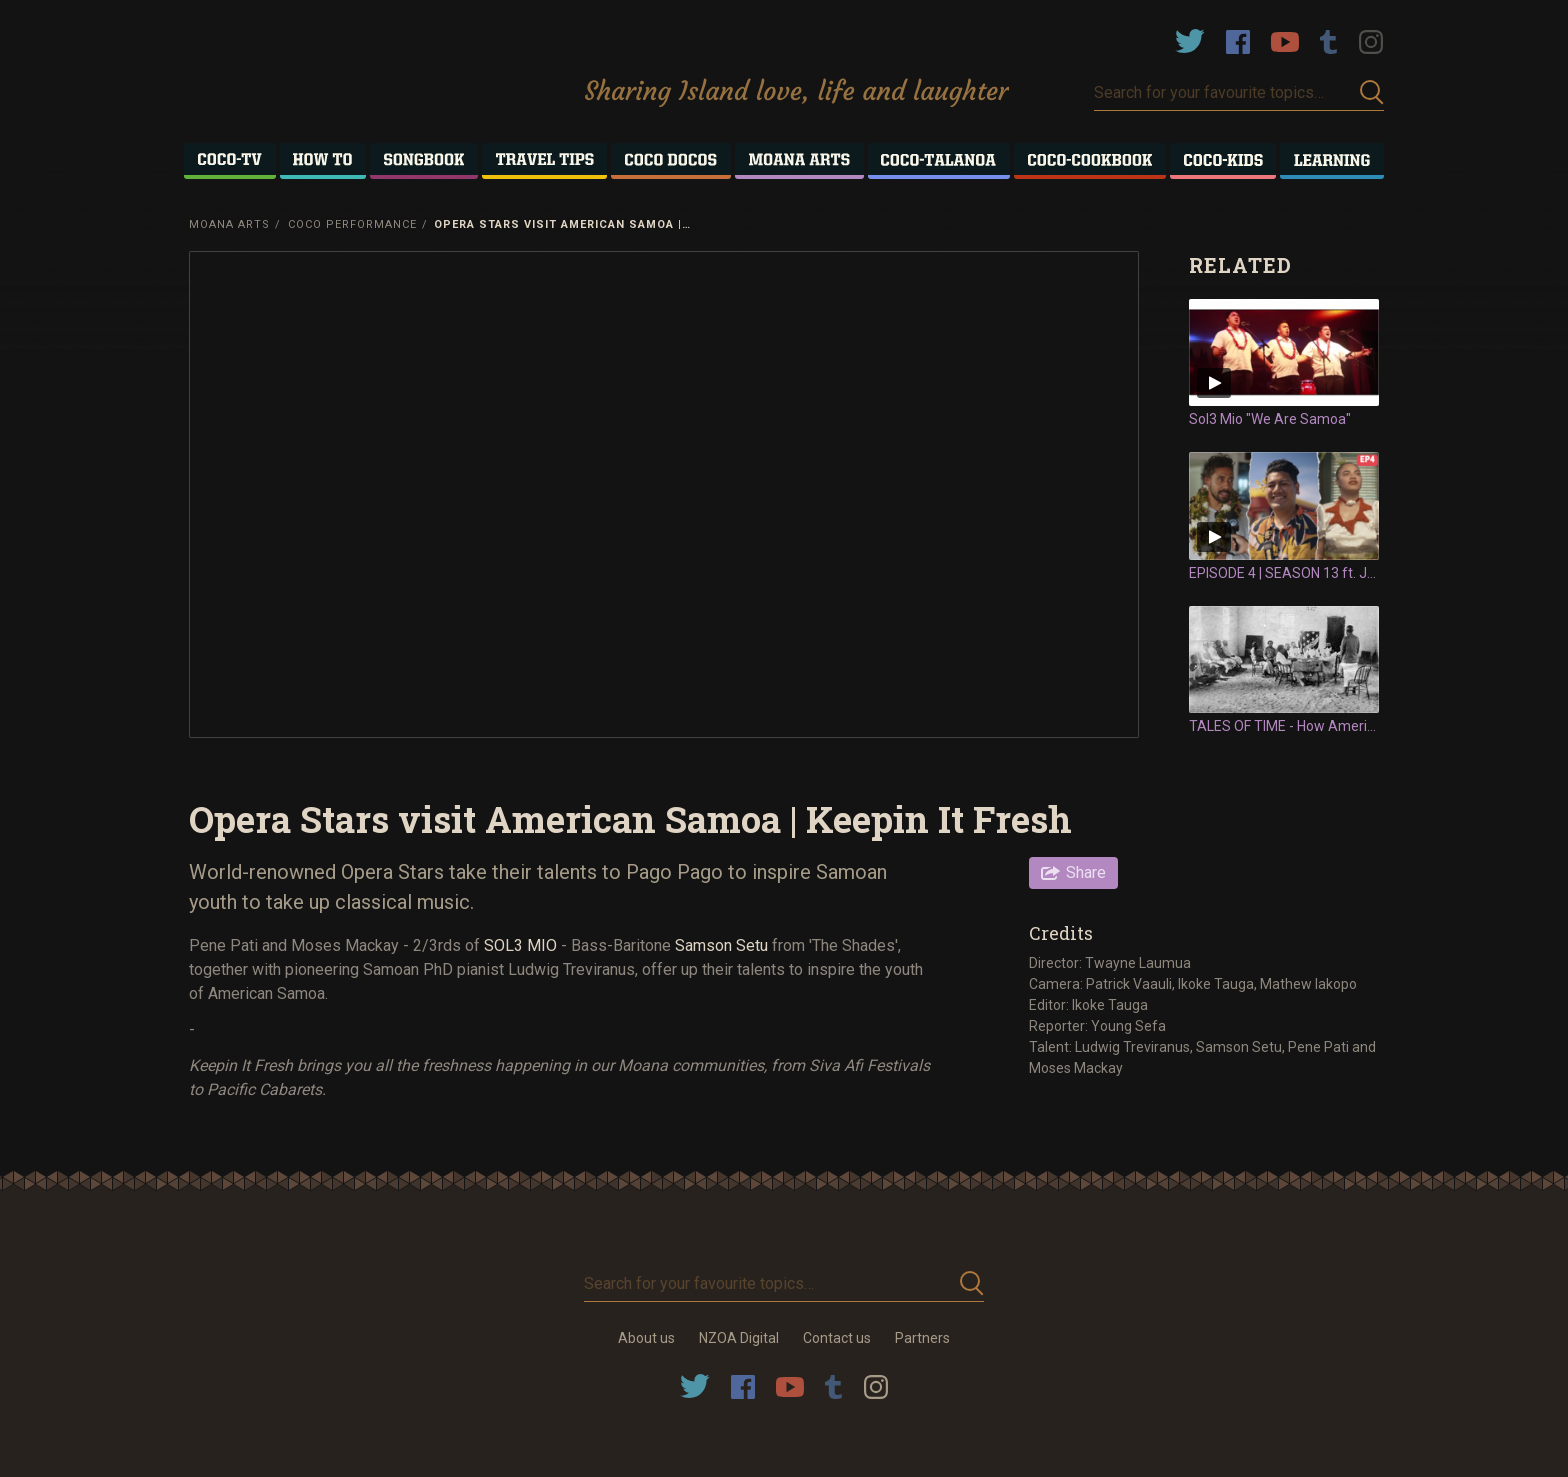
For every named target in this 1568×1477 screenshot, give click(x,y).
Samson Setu (721, 945)
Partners (922, 1338)
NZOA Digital (739, 1338)
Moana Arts (229, 224)
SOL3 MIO (520, 945)
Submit (1372, 92)
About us (646, 1338)
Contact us (837, 1338)
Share (1086, 872)
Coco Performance (352, 224)
